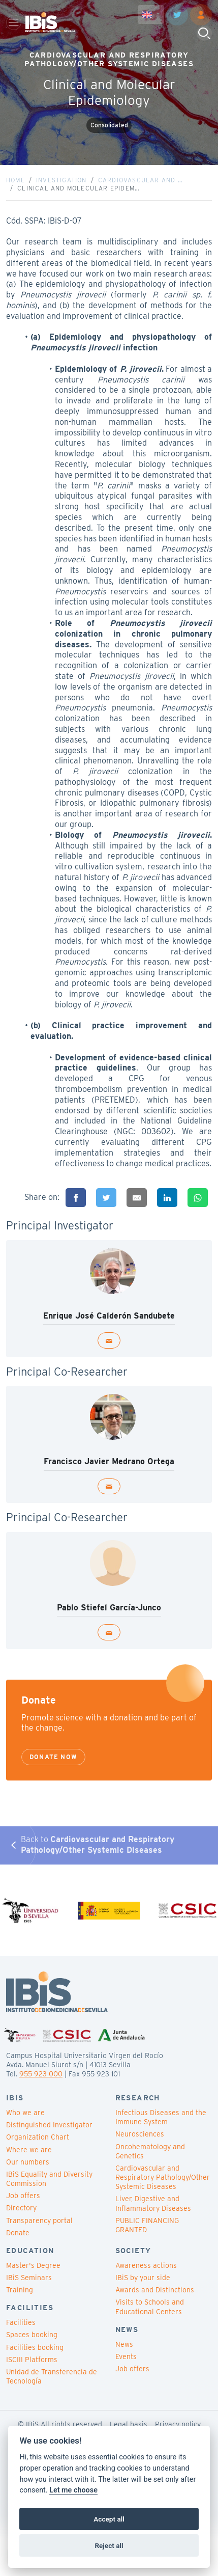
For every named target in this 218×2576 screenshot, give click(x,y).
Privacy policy (178, 2424)
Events (126, 2356)
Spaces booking (31, 2335)
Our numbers (27, 2162)
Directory (21, 2208)
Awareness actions (146, 2265)
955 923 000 (41, 2074)
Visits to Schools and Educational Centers (149, 2306)
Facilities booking (35, 2347)
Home (15, 180)
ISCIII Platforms (31, 2359)
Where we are (29, 2150)
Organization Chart (37, 2137)
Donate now (53, 1757)
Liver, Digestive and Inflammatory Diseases (153, 2203)
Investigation (61, 180)
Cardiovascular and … (140, 180)
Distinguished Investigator (49, 2125)
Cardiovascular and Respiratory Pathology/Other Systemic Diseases (162, 2177)
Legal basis (128, 2424)
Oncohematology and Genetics (150, 2151)
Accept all (109, 2519)
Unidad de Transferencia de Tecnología (51, 2376)
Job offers (23, 2195)
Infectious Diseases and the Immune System (160, 2117)
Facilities (21, 2322)
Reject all (109, 2545)
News (124, 2344)
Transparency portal (39, 2220)
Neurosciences (139, 2134)
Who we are (25, 2112)
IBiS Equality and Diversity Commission (49, 2178)
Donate (17, 2233)
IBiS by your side (142, 2277)
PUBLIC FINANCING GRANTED (147, 2225)
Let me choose (73, 2490)
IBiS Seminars (29, 2277)
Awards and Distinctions (154, 2290)
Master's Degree (33, 2265)
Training (19, 2290)
